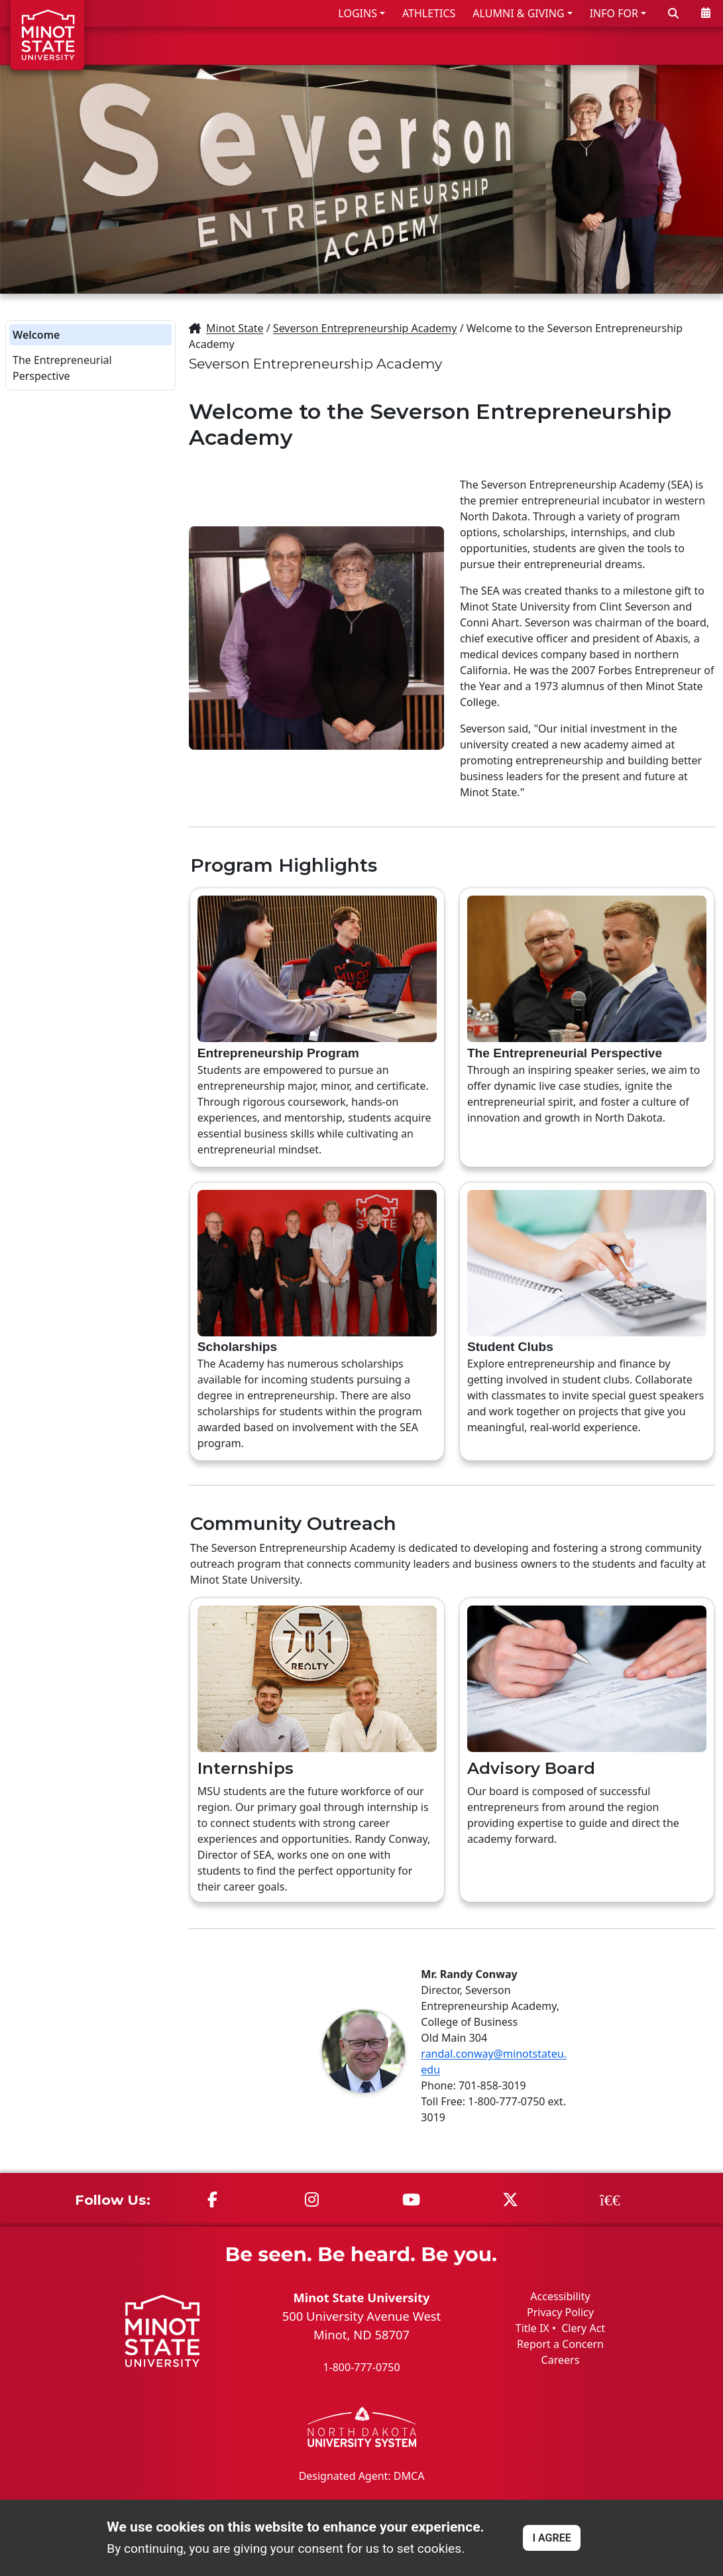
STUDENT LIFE (585, 45)
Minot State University (361, 2297)
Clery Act (583, 2328)
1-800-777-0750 (361, 2367)
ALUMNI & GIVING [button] (518, 13)
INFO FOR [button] (614, 13)
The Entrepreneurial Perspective (62, 368)
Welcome (36, 334)
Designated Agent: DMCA (362, 2476)
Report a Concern (560, 2344)
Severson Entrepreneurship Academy (365, 328)
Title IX (532, 2328)
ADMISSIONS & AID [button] (367, 45)
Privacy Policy (560, 2312)
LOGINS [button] (357, 13)
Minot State (234, 328)
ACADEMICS (489, 45)
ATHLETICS (428, 13)
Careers (560, 2360)
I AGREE (551, 2538)
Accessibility (560, 2296)
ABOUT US (677, 45)
